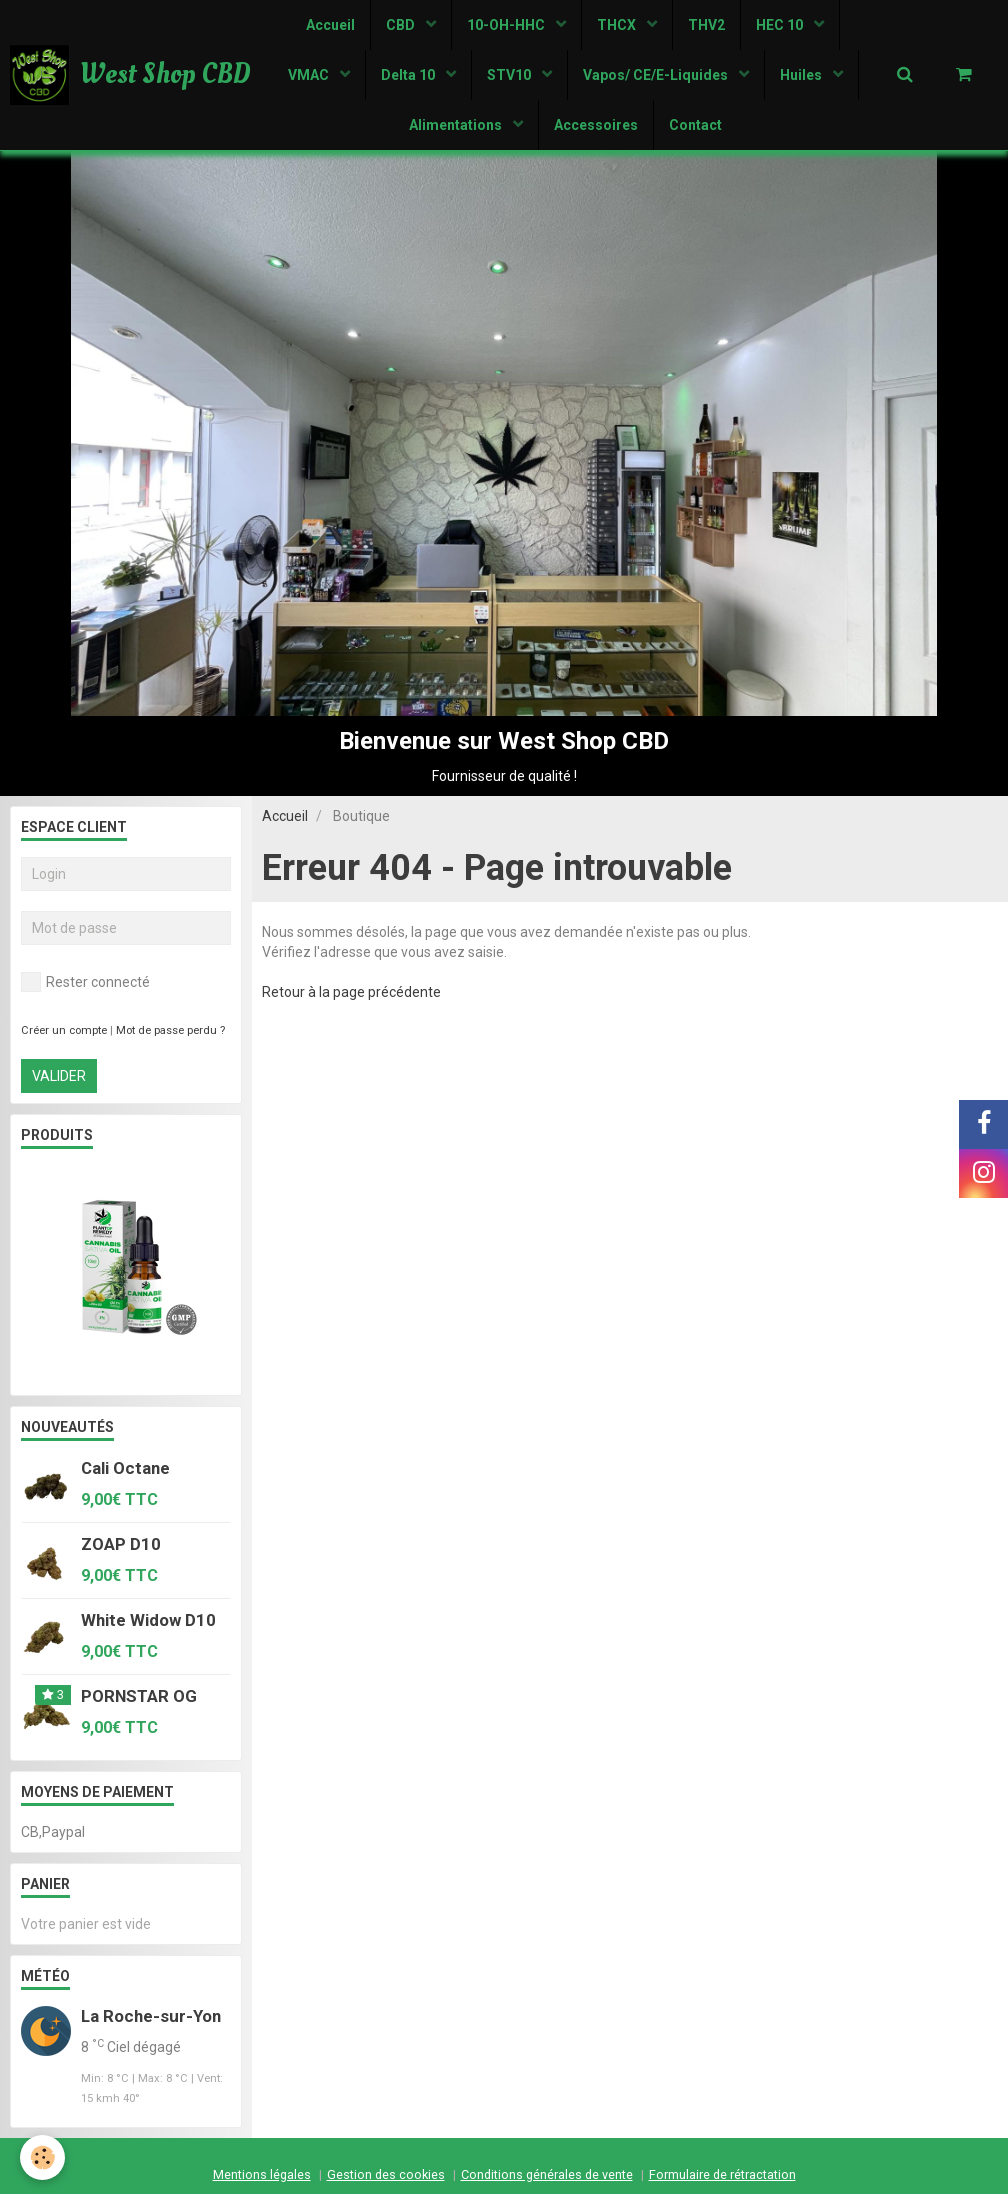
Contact (695, 125)
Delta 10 (409, 75)
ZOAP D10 (121, 1549)
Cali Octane (125, 1473)
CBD (402, 25)
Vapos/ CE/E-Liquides (657, 75)
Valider (59, 1081)
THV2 (706, 25)
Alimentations (457, 125)
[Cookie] (42, 2157)
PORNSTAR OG (139, 1701)
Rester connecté (85, 987)
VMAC (310, 75)
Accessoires (596, 125)
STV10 (510, 75)
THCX (618, 25)
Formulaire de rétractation (722, 2179)
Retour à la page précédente (351, 997)
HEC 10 (781, 25)
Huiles (802, 75)
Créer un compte (64, 1035)
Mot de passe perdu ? (170, 1035)
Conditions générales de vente (547, 2179)
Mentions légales (262, 2179)
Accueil (330, 25)
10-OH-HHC (507, 25)
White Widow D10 (148, 1625)
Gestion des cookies (386, 2179)
